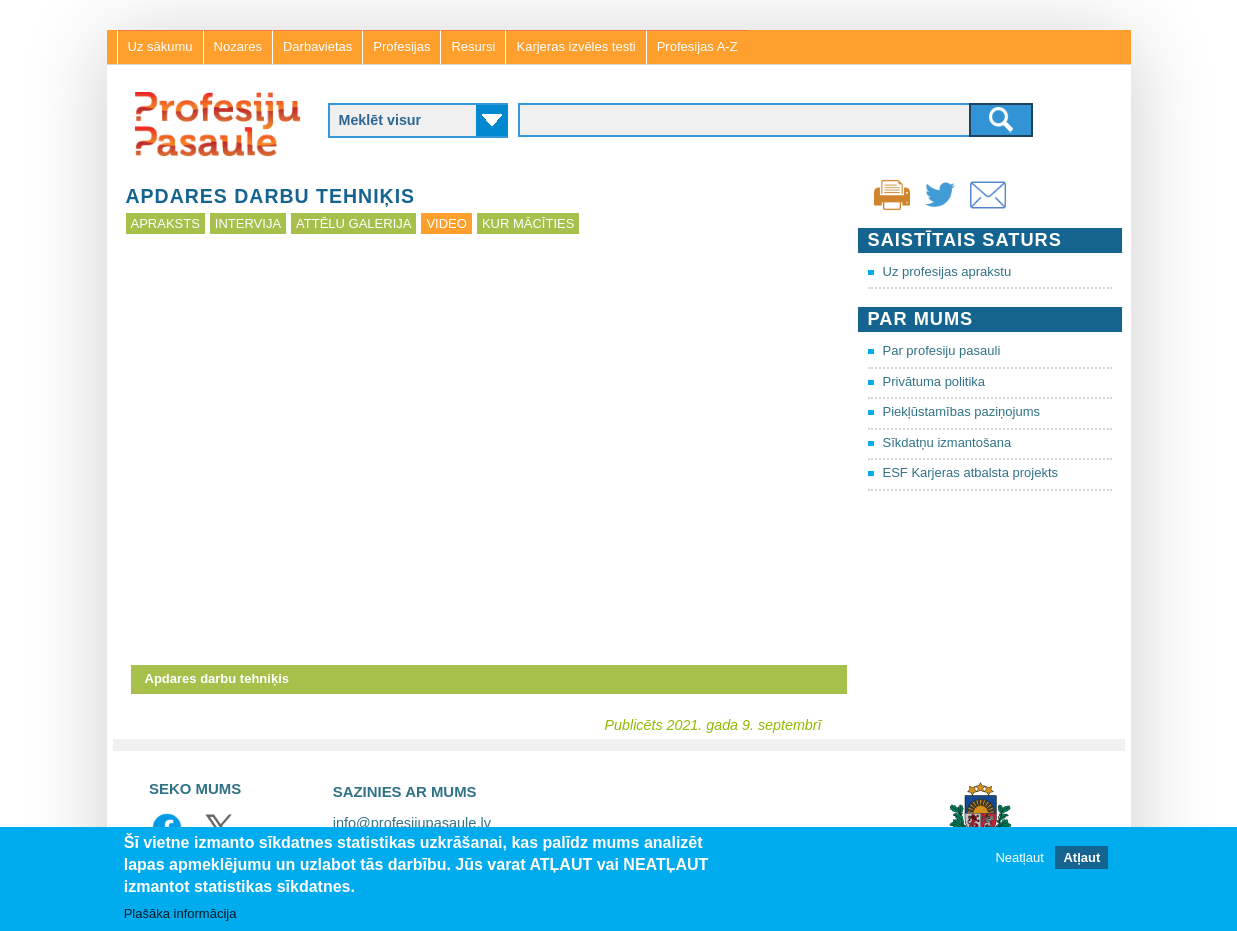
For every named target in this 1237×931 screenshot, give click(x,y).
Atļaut (1081, 857)
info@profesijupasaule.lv (412, 823)
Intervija (248, 223)
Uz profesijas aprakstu (947, 271)
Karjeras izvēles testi (575, 46)
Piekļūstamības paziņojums (962, 411)
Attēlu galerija (353, 223)
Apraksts (165, 223)
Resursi (473, 46)
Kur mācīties (528, 223)
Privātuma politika (934, 381)
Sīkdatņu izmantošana (947, 442)
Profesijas (401, 46)
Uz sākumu (160, 46)
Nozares (238, 46)
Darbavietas (317, 46)
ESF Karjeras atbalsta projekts (971, 472)
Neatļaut (1019, 857)
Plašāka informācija (180, 913)
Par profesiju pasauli (942, 350)
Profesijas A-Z (697, 46)
